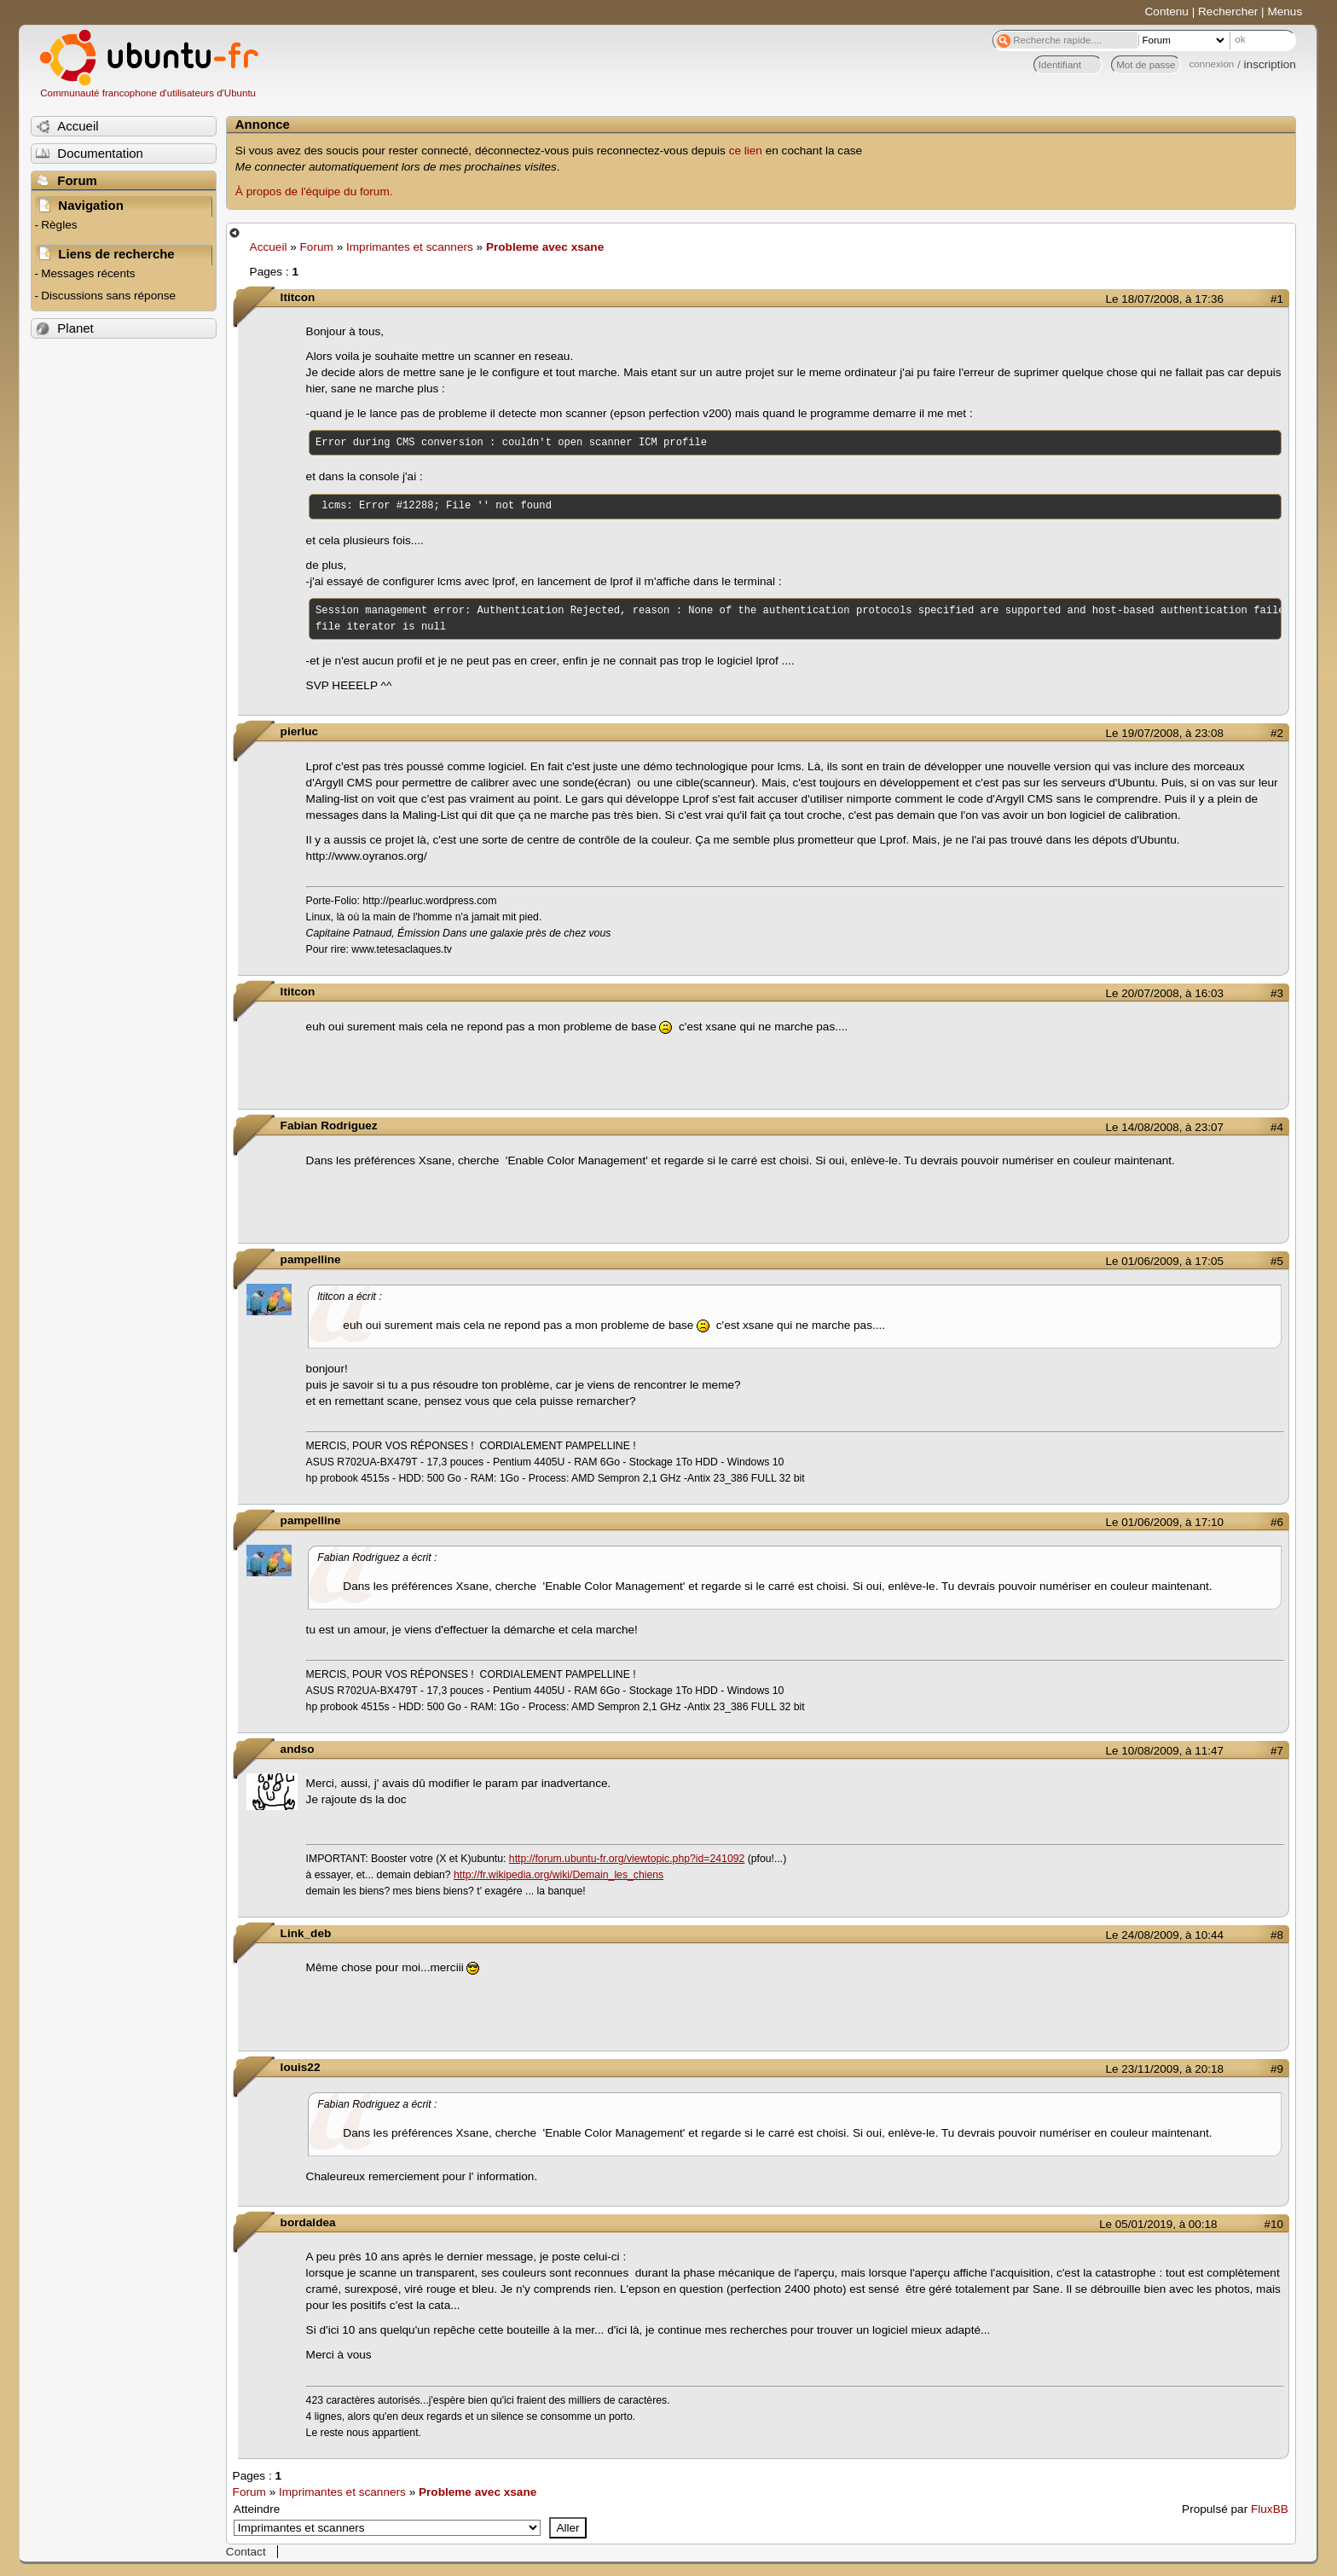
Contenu (1167, 11)
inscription (1270, 64)
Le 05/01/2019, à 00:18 (1158, 2224)
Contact (246, 2551)
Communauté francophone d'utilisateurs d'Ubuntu (148, 93)
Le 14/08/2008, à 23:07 (1165, 1127)
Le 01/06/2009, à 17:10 (1165, 1522)
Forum (316, 247)
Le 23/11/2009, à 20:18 (1165, 2069)
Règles (59, 224)
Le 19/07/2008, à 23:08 (1165, 733)
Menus (1284, 11)
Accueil (268, 247)
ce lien (745, 150)
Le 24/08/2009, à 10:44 (1165, 1935)
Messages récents (88, 273)
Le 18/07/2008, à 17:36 (1165, 299)
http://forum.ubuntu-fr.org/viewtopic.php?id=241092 (626, 1859)
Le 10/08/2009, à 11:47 (1165, 1750)
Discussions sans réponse (108, 295)
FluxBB (1269, 2509)
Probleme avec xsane (545, 247)
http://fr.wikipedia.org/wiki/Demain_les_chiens (558, 1875)
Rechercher (1228, 11)
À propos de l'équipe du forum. (314, 191)
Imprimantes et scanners (409, 247)
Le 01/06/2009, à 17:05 (1165, 1261)
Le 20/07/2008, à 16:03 (1165, 993)
